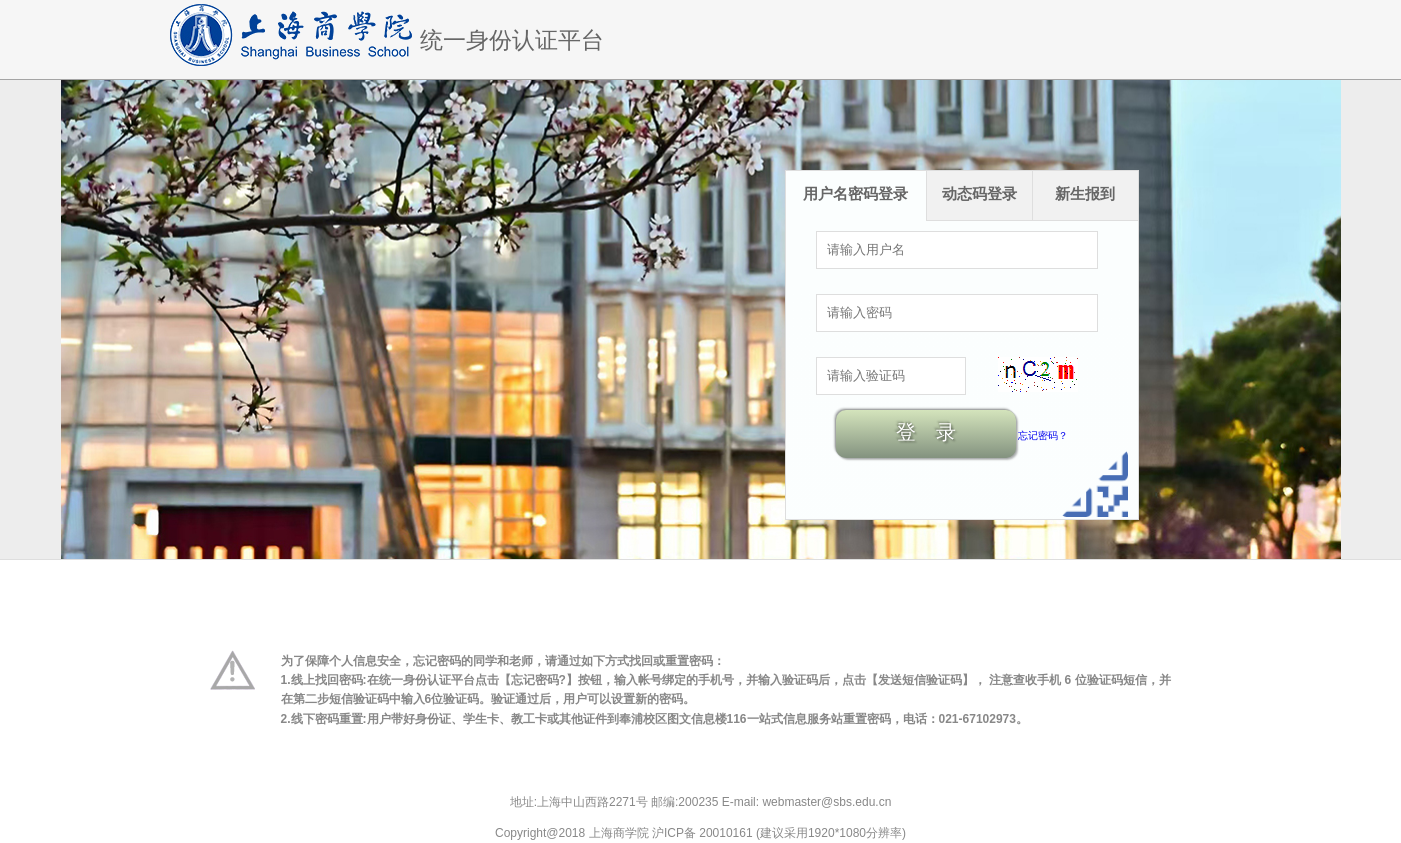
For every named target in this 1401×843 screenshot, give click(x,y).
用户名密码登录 (855, 193)
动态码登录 (979, 193)
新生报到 (1085, 193)
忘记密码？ (1043, 435)
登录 (936, 432)
